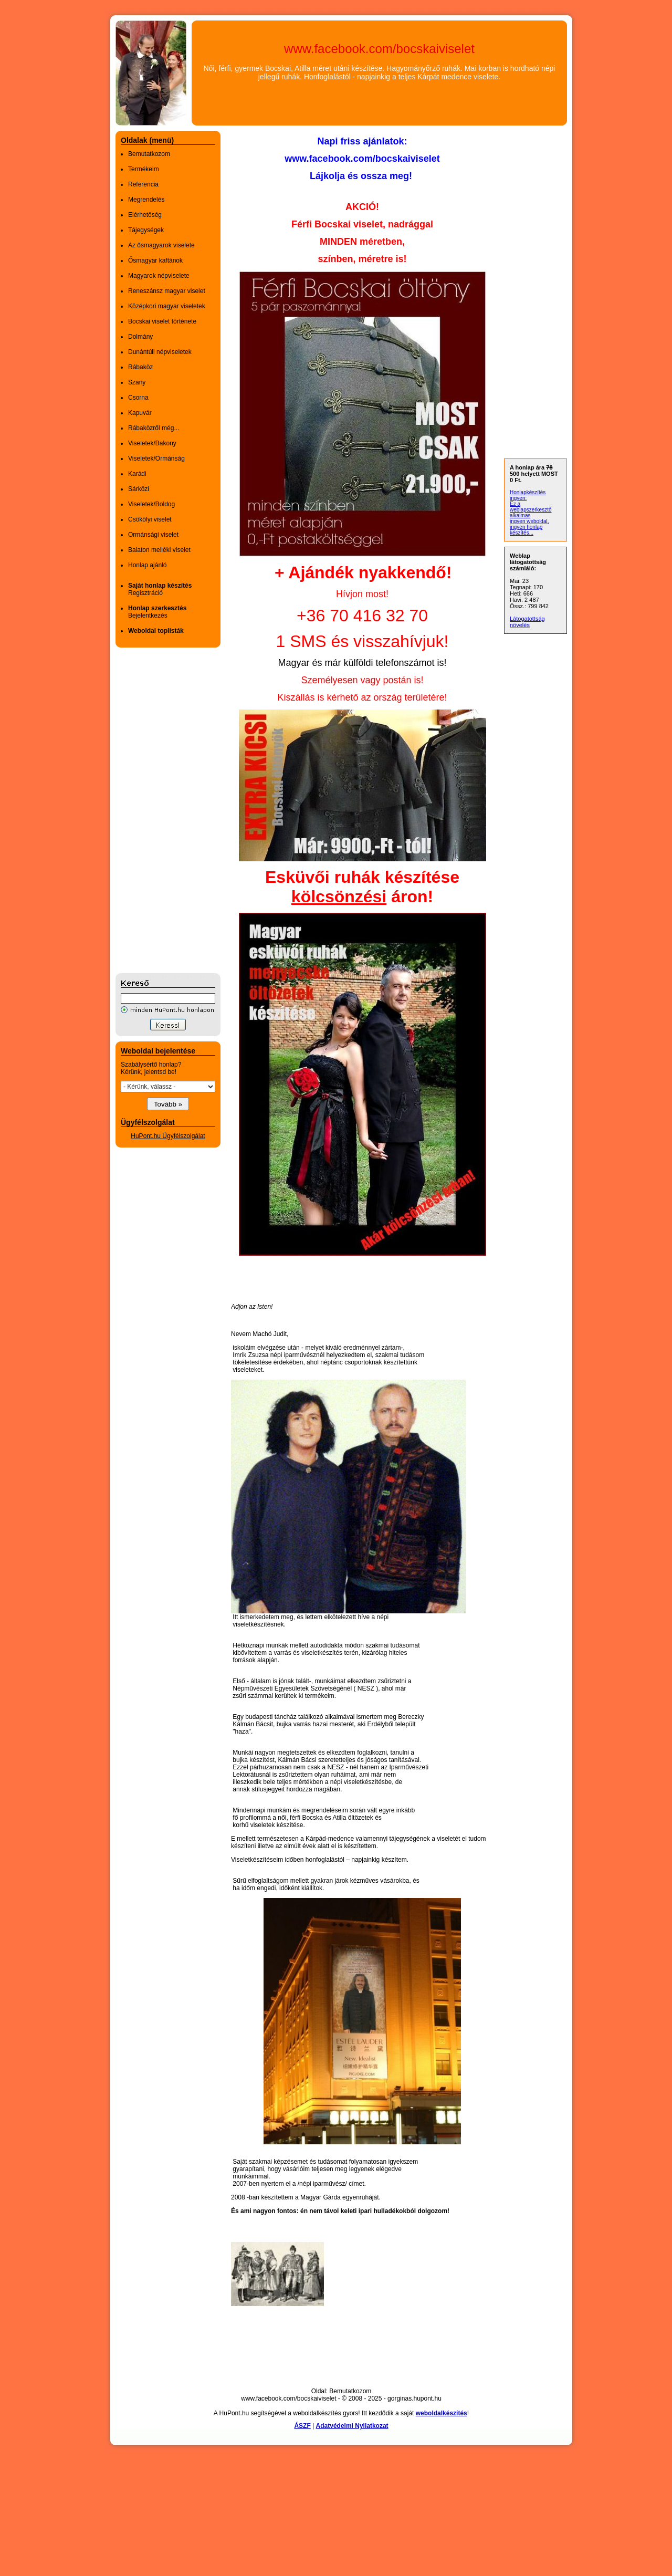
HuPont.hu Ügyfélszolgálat (168, 1136)
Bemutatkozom (149, 154)
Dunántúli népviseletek (160, 352)
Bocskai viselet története (162, 321)
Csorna (138, 397)
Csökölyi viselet (150, 519)
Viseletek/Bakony (152, 443)
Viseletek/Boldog (151, 504)
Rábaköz (140, 367)
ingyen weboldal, (529, 521)
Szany (136, 382)
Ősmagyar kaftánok (155, 260)
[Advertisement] (158, 810)
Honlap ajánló (147, 565)
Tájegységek (146, 230)
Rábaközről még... (153, 428)
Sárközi (138, 489)
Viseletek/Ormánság (156, 458)
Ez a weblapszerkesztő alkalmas (530, 509)
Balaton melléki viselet (159, 550)
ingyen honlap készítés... (526, 530)
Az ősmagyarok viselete (161, 245)
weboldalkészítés (441, 2413)
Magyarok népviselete (159, 275)
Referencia (143, 184)
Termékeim (143, 169)
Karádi (137, 473)
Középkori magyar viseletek (166, 306)
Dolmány (140, 336)
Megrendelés (146, 199)
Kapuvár (140, 412)
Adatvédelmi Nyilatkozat (352, 2425)
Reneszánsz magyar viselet (166, 291)
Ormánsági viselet (153, 534)
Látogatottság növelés (527, 622)
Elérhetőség (145, 214)
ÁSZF (302, 2425)
